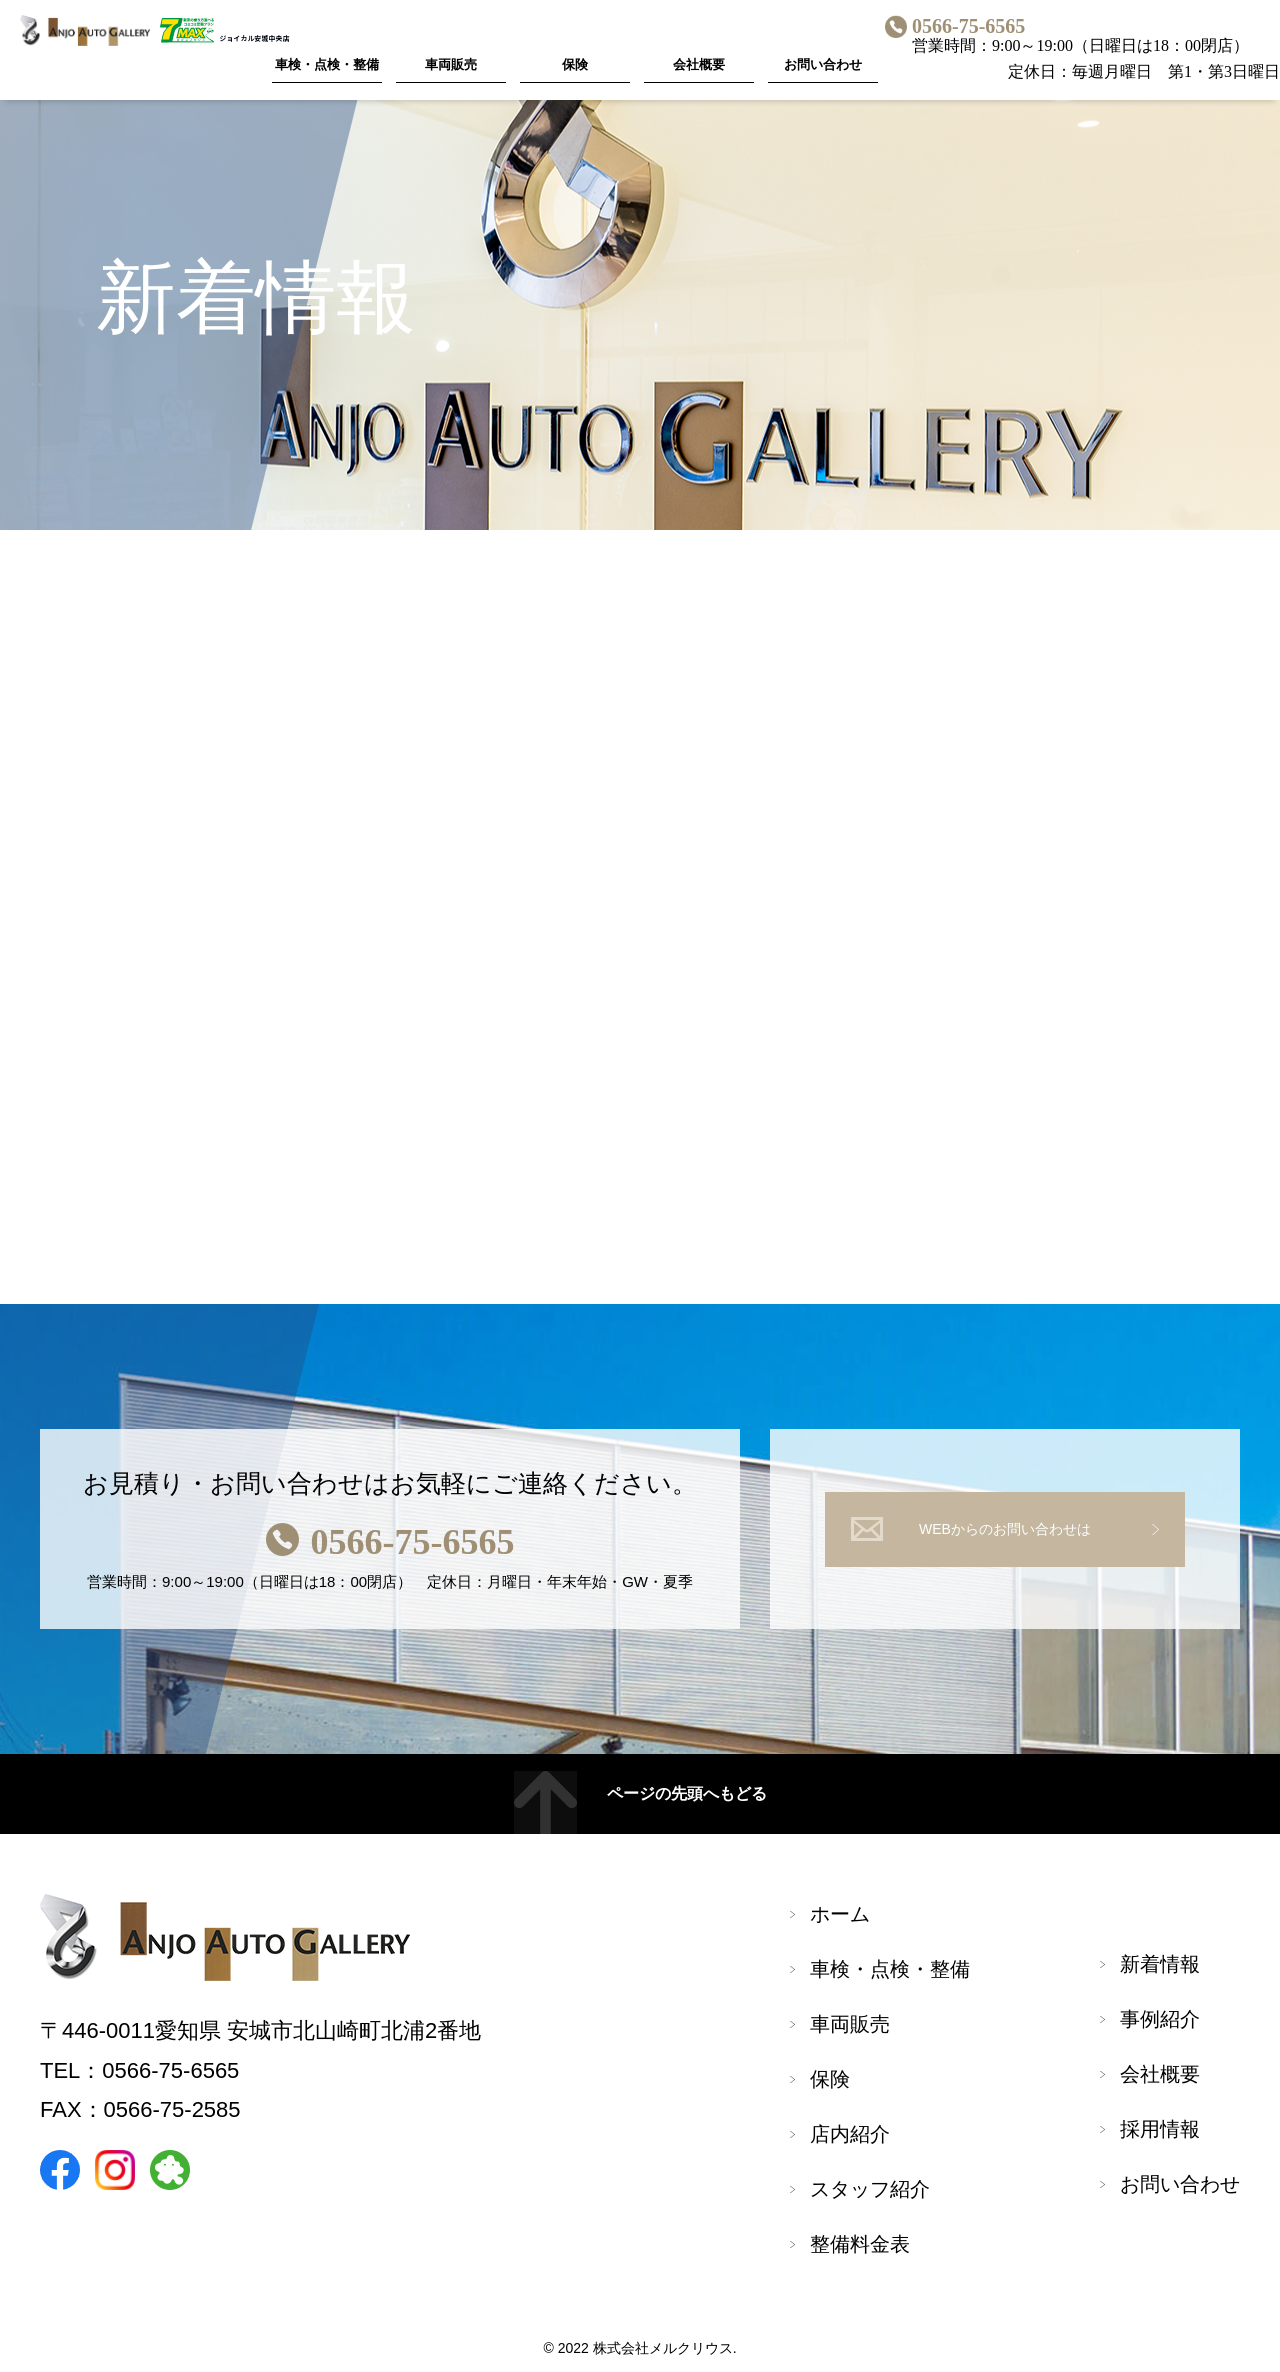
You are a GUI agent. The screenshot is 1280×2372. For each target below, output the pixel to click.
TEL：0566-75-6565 (139, 2070)
